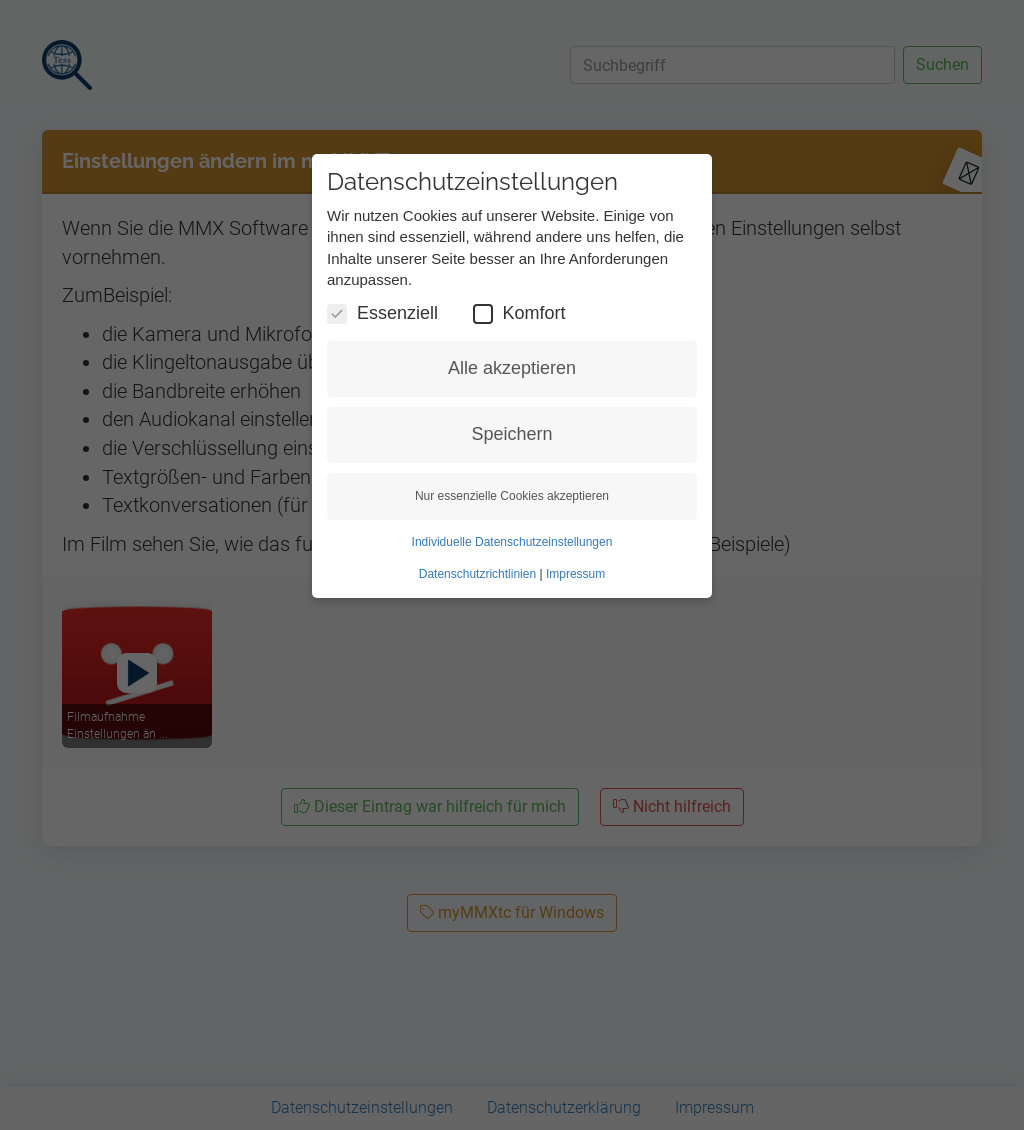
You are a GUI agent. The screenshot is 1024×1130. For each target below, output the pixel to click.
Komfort (519, 313)
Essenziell (382, 313)
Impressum (575, 574)
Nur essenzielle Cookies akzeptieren (512, 496)
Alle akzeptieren (512, 368)
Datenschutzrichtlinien (477, 574)
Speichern (511, 434)
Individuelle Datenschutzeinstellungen (512, 542)
